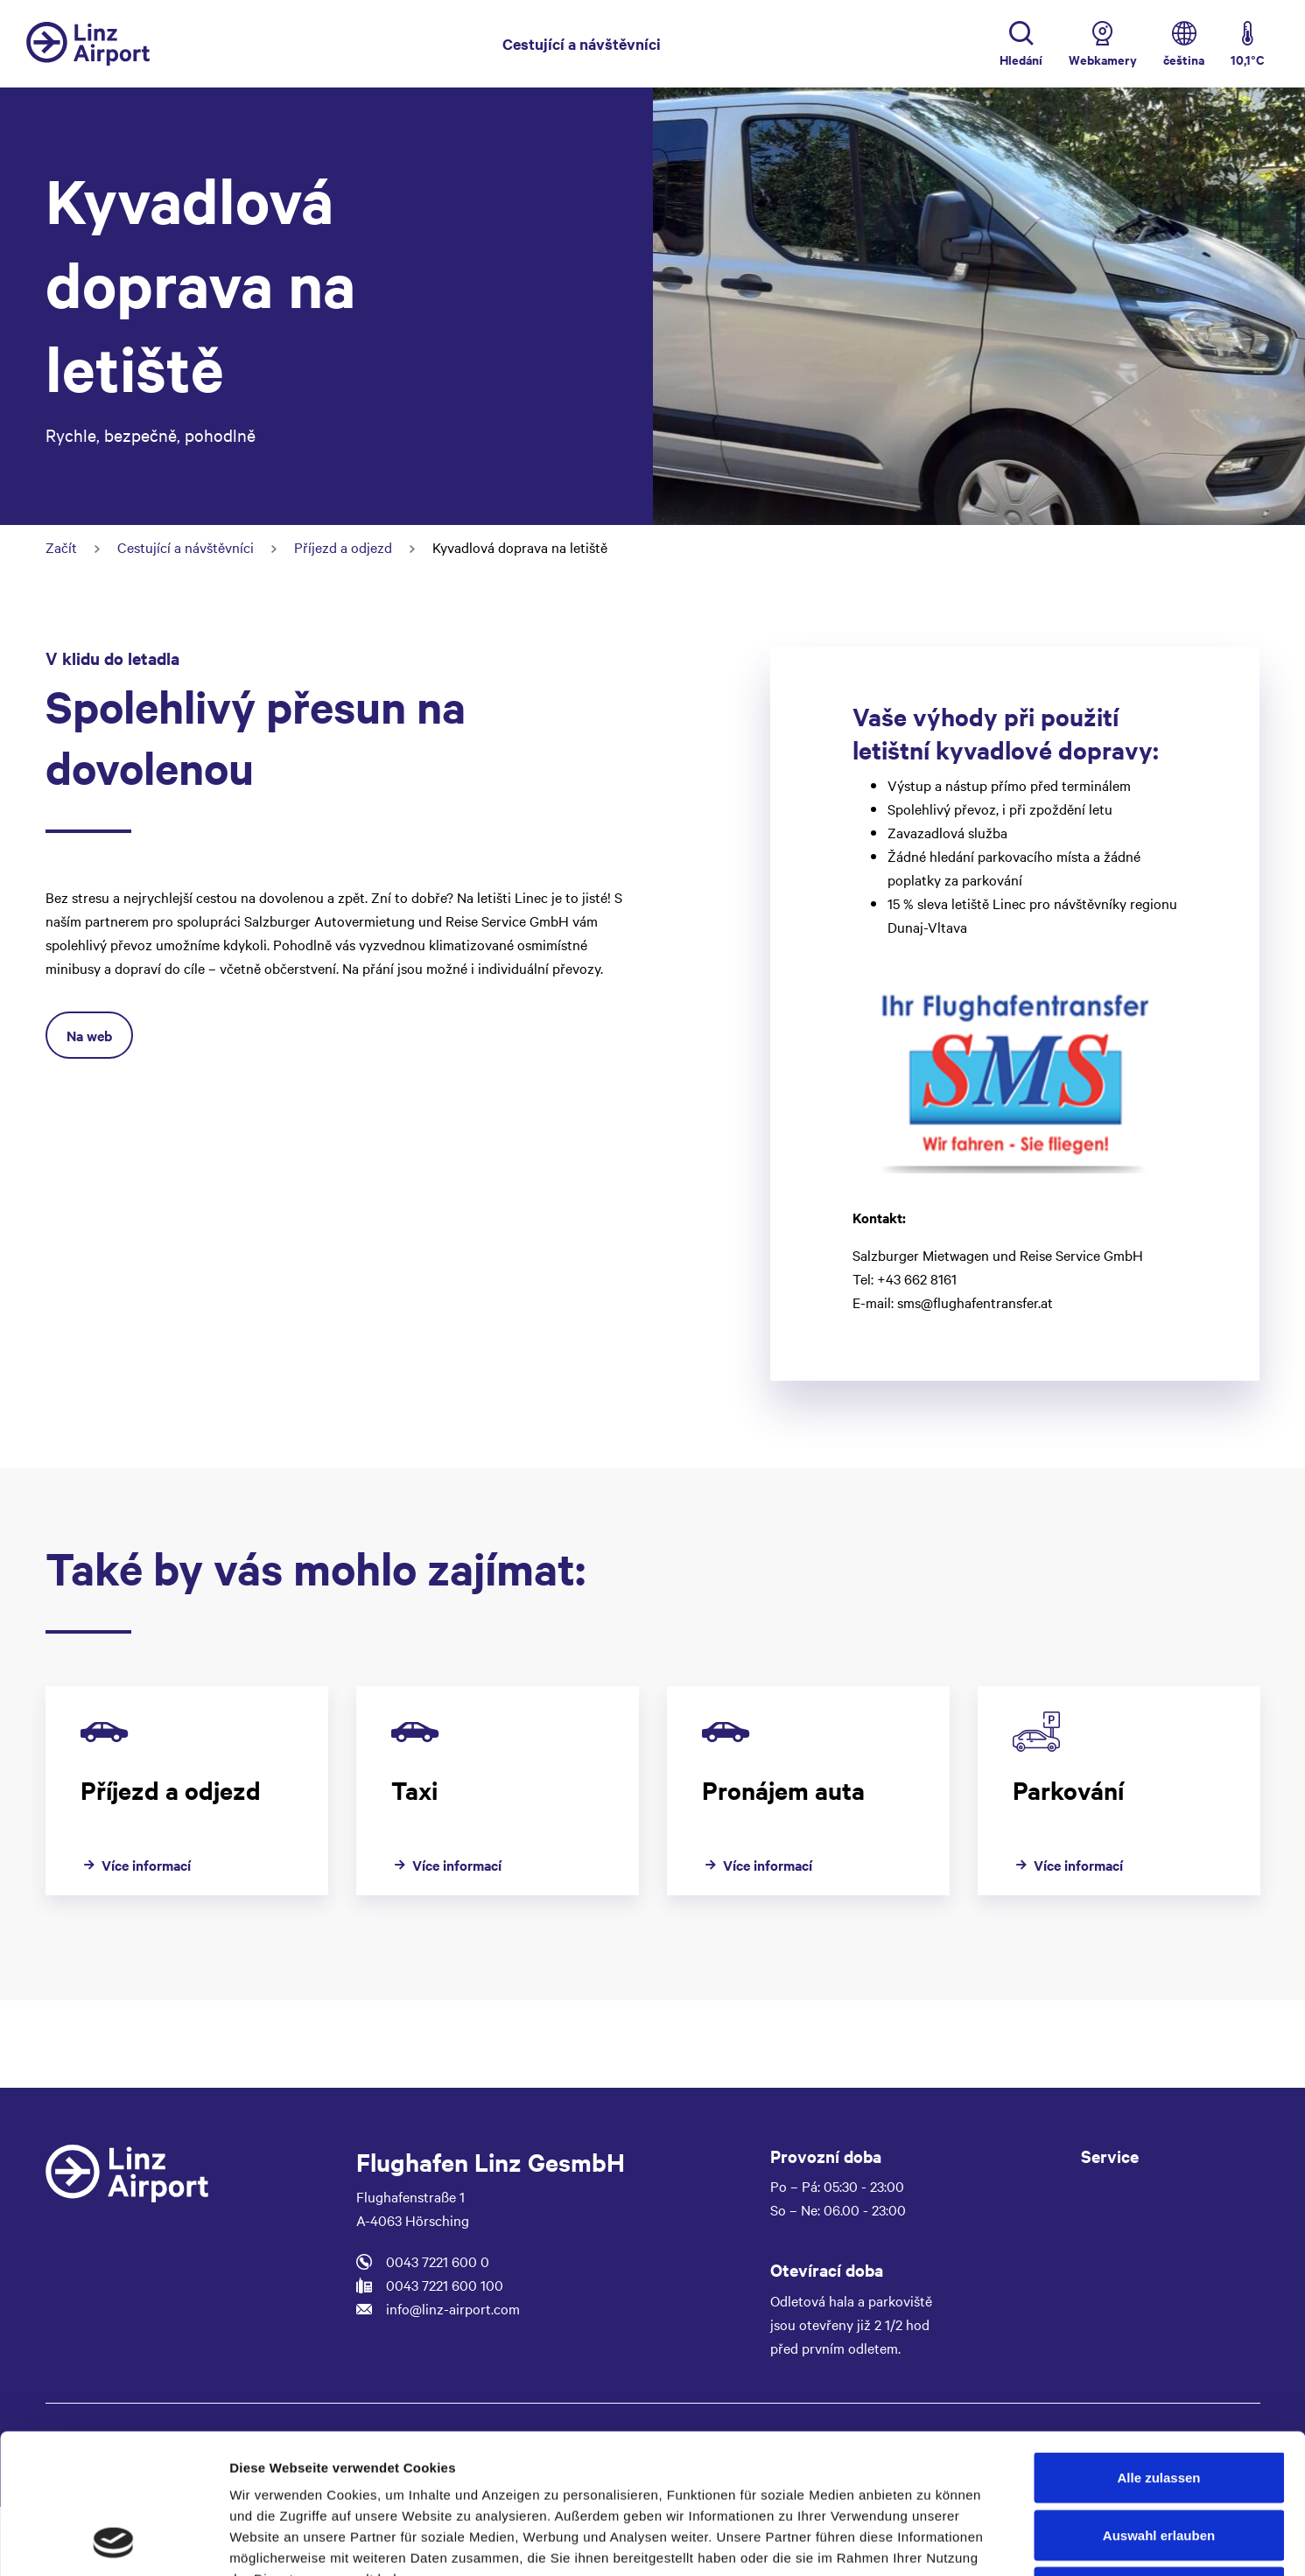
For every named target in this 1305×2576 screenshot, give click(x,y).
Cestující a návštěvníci (581, 42)
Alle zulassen (1158, 2346)
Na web (89, 1035)
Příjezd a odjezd (343, 546)
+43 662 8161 (917, 1278)
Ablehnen (1159, 2461)
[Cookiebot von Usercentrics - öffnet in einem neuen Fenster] (113, 2542)
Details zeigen (931, 2541)
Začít (61, 546)
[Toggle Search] (1021, 43)
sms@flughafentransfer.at (975, 1302)
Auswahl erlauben (1159, 2404)
